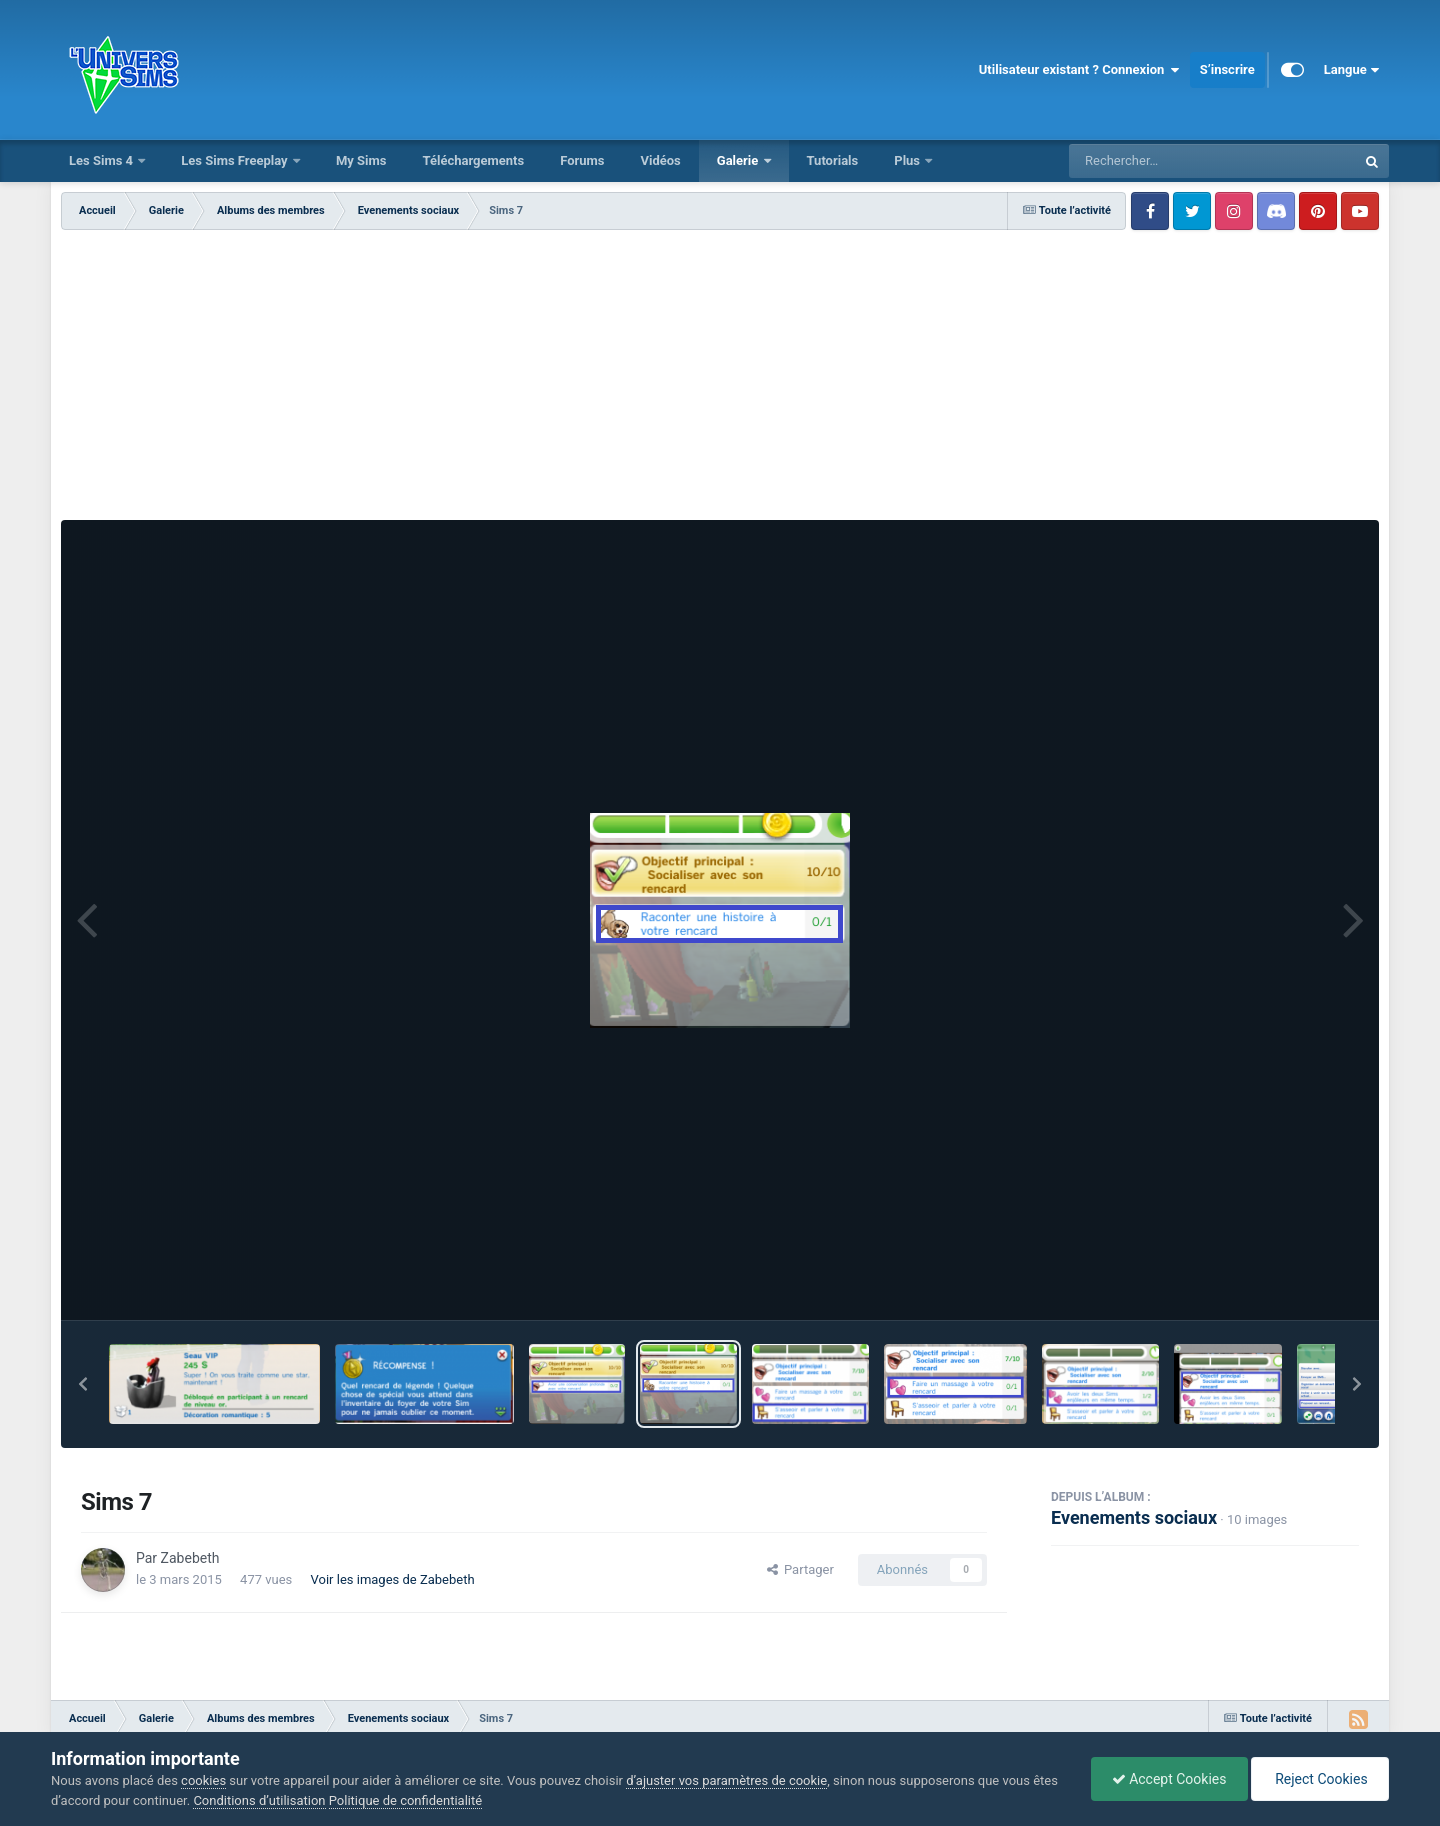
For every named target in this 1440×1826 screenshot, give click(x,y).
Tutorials (833, 160)
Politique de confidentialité (405, 1800)
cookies (203, 1780)
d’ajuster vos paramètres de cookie (726, 1780)
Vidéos (660, 160)
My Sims (361, 160)
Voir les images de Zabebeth (393, 1579)
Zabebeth (190, 1558)
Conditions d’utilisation (259, 1800)
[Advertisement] (720, 380)
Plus (908, 160)
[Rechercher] (1158, 161)
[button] (83, 1384)
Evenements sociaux (1134, 1517)
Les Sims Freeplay (236, 160)
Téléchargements (473, 160)
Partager (800, 1569)
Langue (1351, 70)
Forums (582, 160)
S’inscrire (1227, 69)
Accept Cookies (1169, 1779)
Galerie (739, 160)
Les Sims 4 (102, 160)
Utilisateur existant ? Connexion (1079, 70)
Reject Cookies (1320, 1779)
